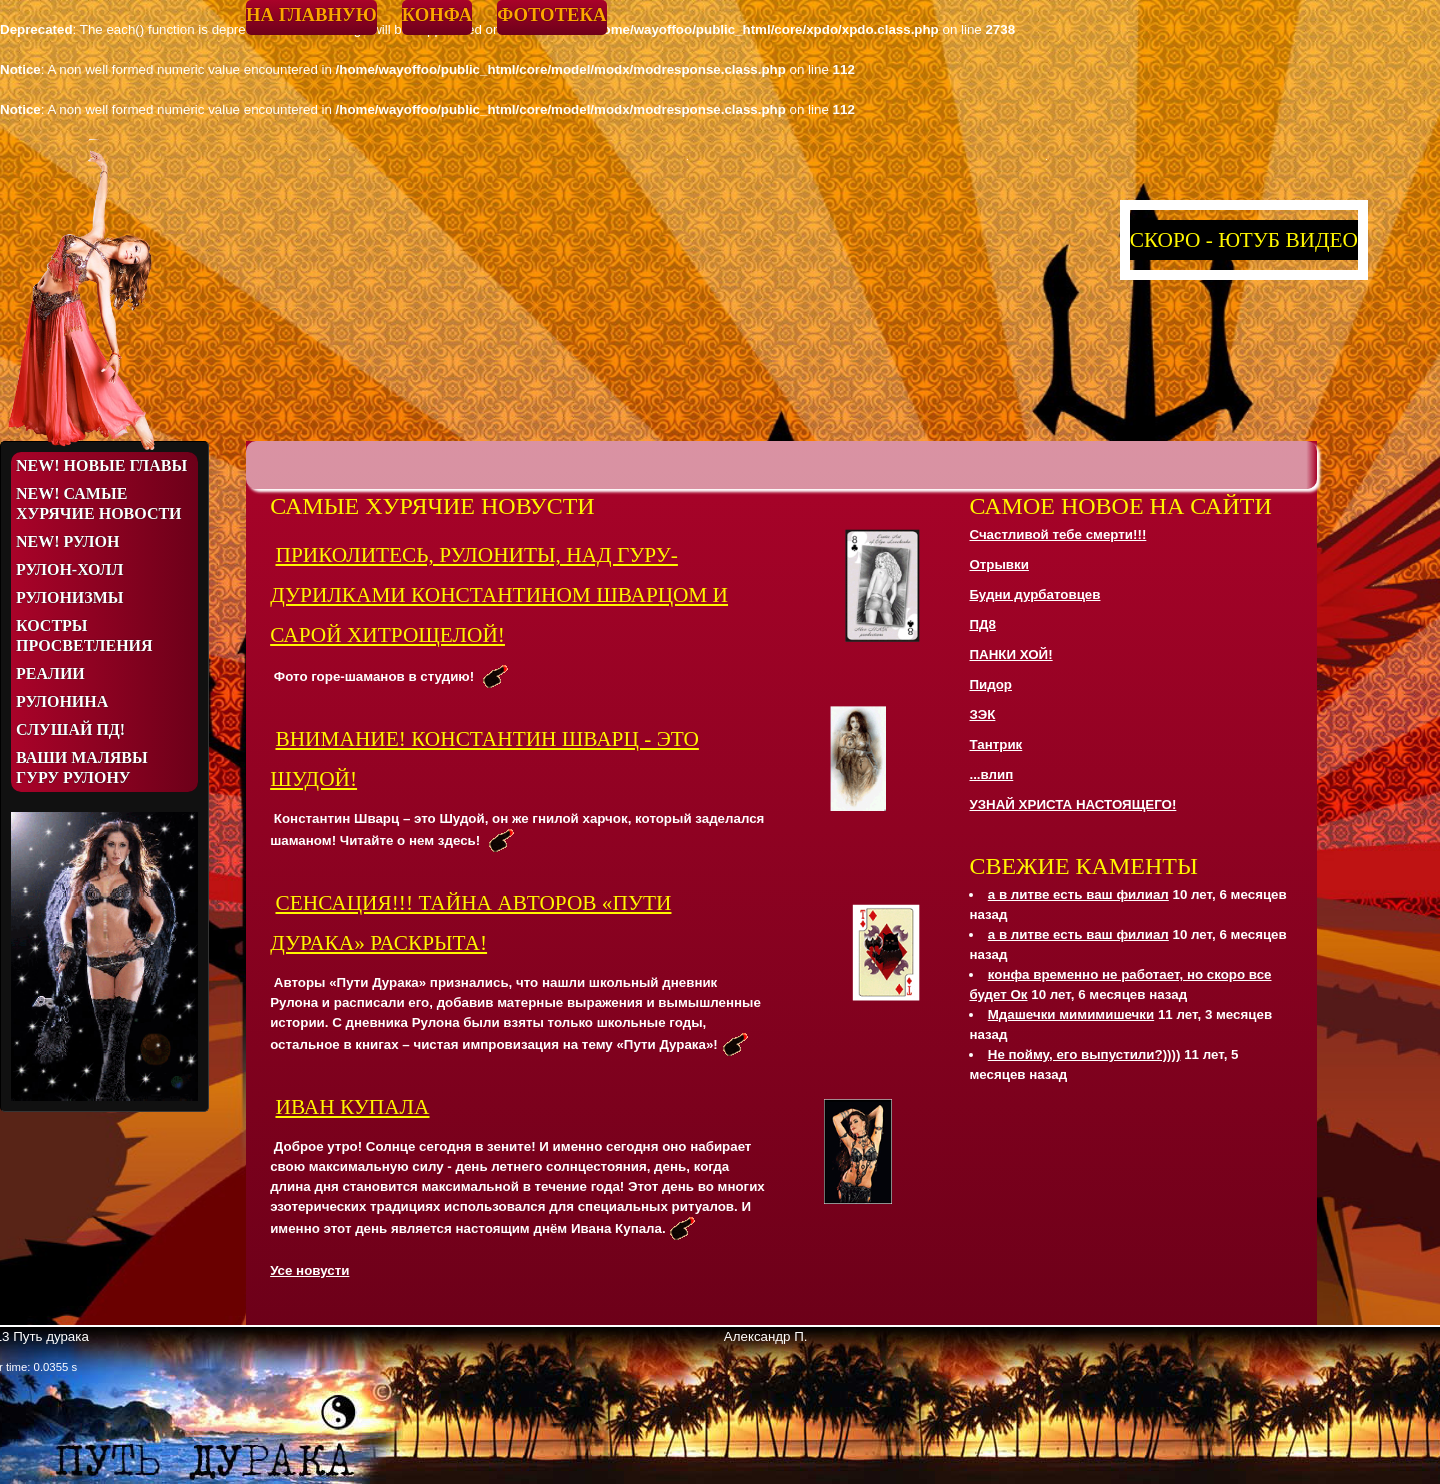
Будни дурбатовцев (1034, 594)
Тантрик (995, 744)
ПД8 (982, 624)
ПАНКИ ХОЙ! (1010, 654)
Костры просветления (84, 635)
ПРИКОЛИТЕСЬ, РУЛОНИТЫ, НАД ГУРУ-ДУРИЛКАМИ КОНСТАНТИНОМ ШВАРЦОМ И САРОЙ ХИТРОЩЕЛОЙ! (499, 595)
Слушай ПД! (70, 729)
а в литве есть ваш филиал (1078, 894)
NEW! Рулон (67, 541)
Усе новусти (309, 1270)
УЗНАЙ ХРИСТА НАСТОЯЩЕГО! (1072, 804)
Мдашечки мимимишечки (1071, 1014)
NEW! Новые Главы (101, 465)
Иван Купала (352, 1107)
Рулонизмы (70, 597)
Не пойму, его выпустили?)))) (1084, 1054)
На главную (311, 14)
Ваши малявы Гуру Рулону (82, 767)
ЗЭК (982, 714)
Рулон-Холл (69, 569)
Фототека (551, 14)
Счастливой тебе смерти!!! (1057, 534)
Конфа (437, 14)
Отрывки (998, 564)
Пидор (990, 684)
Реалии (50, 673)
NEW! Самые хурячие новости (99, 503)
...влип (991, 774)
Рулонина (62, 701)
